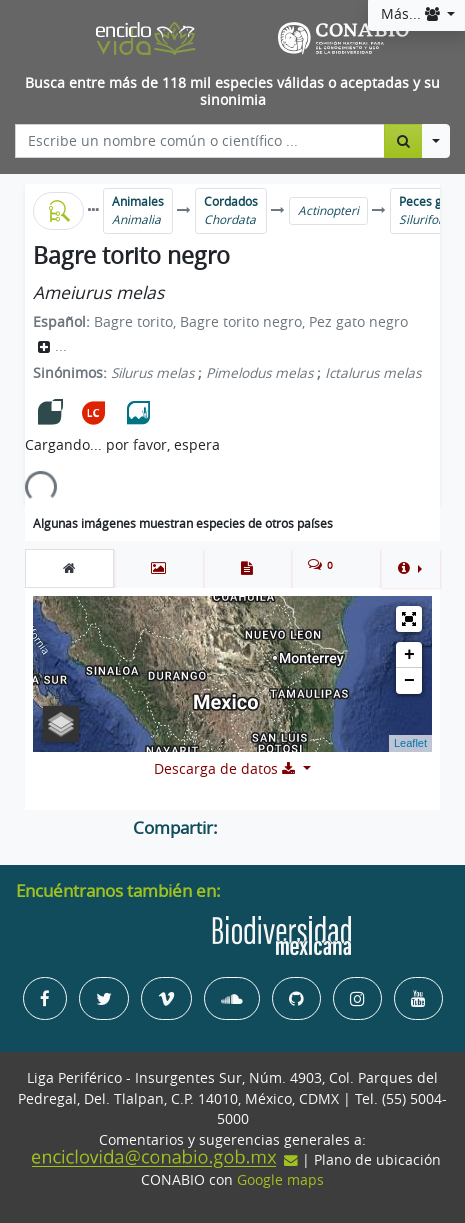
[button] (410, 568)
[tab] (69, 568)
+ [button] (409, 655)
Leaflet (410, 743)
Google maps (280, 1180)
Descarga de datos (226, 769)
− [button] (409, 681)
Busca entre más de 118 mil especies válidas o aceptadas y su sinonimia (232, 91)
